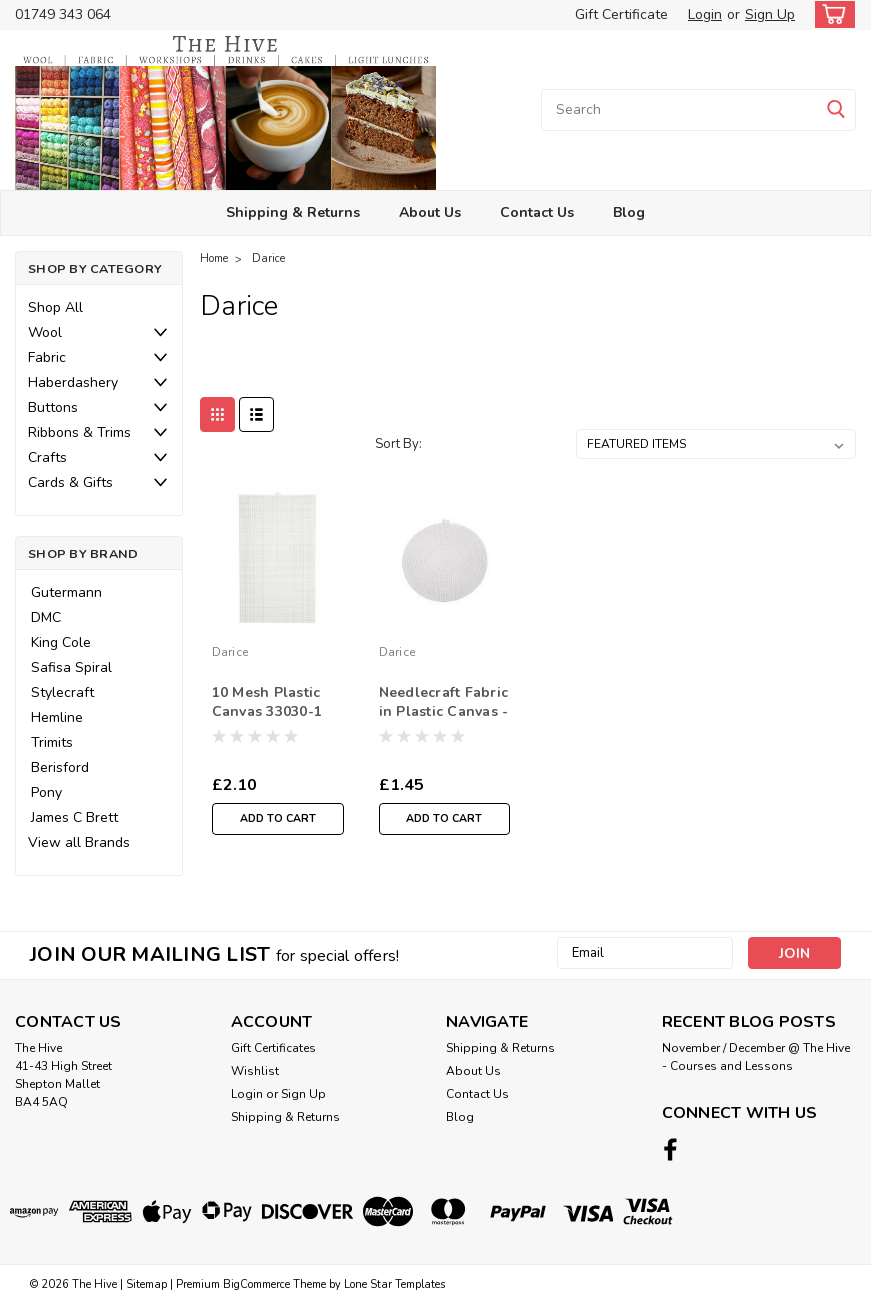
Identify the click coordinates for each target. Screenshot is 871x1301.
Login (705, 14)
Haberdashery (73, 382)
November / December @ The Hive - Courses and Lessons (756, 1057)
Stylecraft (62, 692)
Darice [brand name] (230, 652)
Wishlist (255, 1071)
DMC (46, 617)
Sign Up (770, 14)
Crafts (47, 457)
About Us (430, 212)
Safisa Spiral (71, 667)
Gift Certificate (621, 14)
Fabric (47, 357)
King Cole (61, 642)
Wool (45, 332)
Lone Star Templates (394, 1281)
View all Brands (79, 842)
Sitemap (146, 1281)
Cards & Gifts (70, 482)
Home (214, 258)
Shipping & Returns (293, 212)
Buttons (53, 407)
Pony (46, 792)
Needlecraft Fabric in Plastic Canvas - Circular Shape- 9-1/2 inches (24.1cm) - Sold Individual (444, 703)
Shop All (55, 307)
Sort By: (398, 444)
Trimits (52, 742)
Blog (629, 212)
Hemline (57, 717)
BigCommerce (256, 1281)
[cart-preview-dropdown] (830, 14)
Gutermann (66, 592)
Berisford (60, 767)
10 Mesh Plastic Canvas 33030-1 (267, 702)
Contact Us (537, 212)
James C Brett (74, 817)
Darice (268, 258)
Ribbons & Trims (79, 432)
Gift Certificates (273, 1048)
